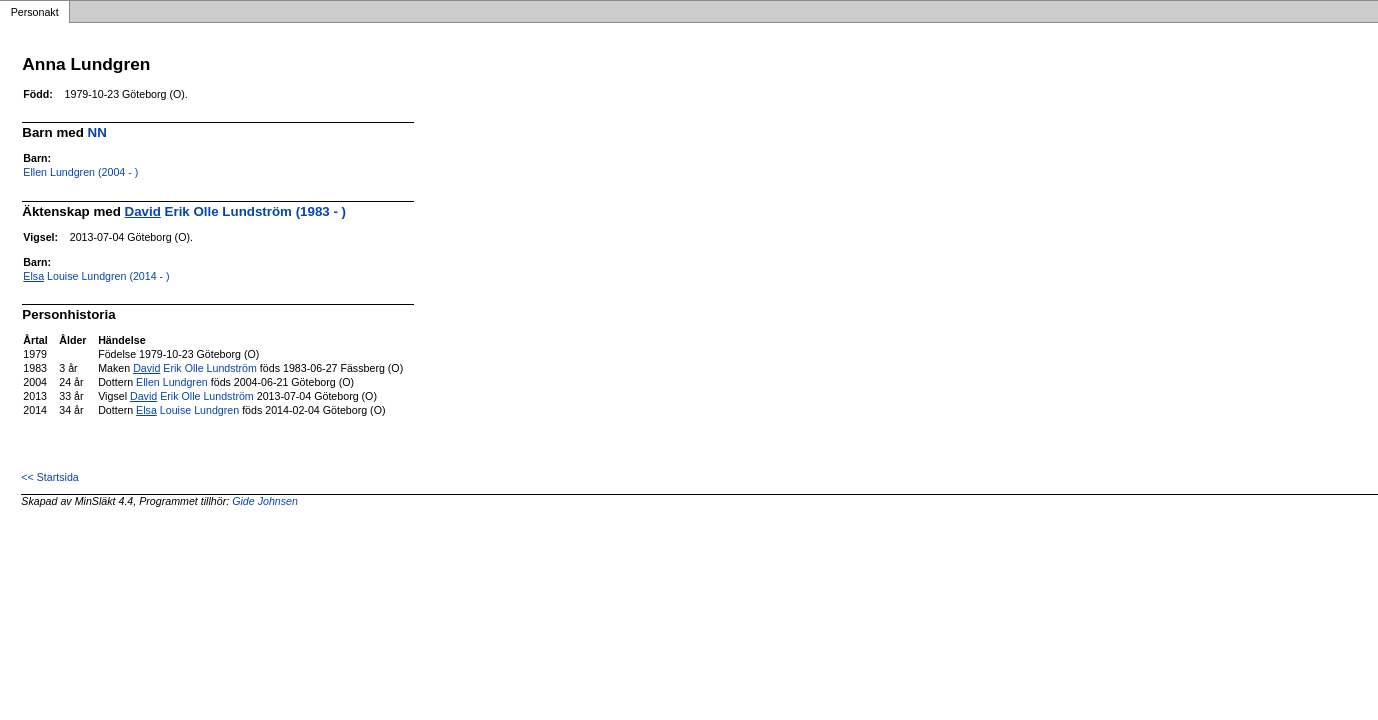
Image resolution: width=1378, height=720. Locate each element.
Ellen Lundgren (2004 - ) (80, 172)
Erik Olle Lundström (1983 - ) (235, 211)
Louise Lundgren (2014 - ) (96, 276)
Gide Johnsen (265, 501)
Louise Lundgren (187, 410)
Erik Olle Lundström (195, 368)
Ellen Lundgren (172, 382)
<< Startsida (49, 477)
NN (97, 132)
